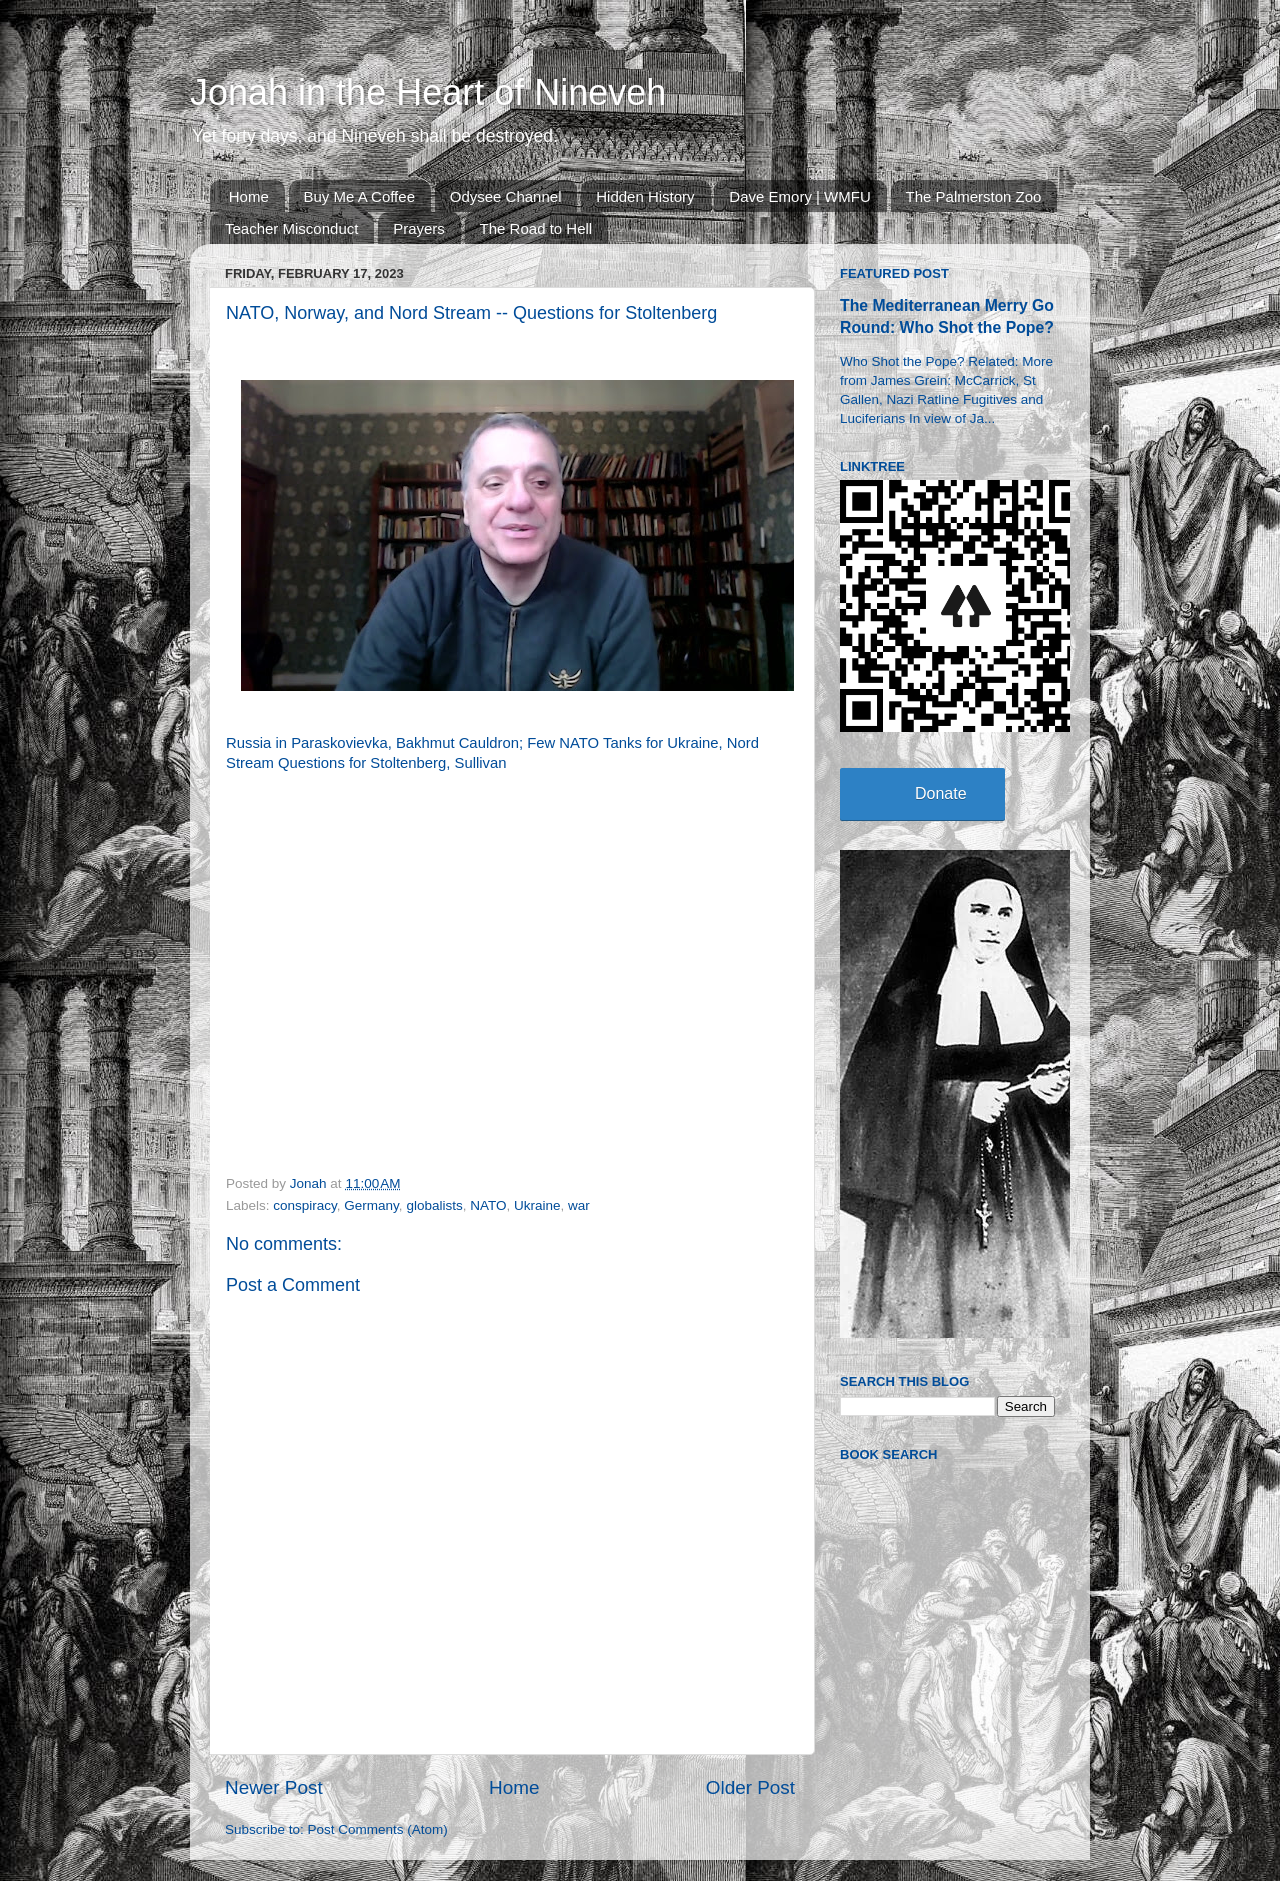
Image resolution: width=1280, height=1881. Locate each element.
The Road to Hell (536, 228)
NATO (488, 1205)
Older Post (750, 1787)
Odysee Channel (506, 196)
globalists (434, 1205)
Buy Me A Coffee (359, 196)
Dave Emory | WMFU (799, 196)
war (579, 1205)
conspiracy (305, 1205)
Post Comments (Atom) (378, 1829)
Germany (371, 1205)
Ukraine (537, 1205)
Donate (941, 793)
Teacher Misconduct (291, 228)
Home (249, 196)
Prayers (419, 228)
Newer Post (274, 1787)
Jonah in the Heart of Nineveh (428, 92)
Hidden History (645, 196)
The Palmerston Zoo (974, 196)
